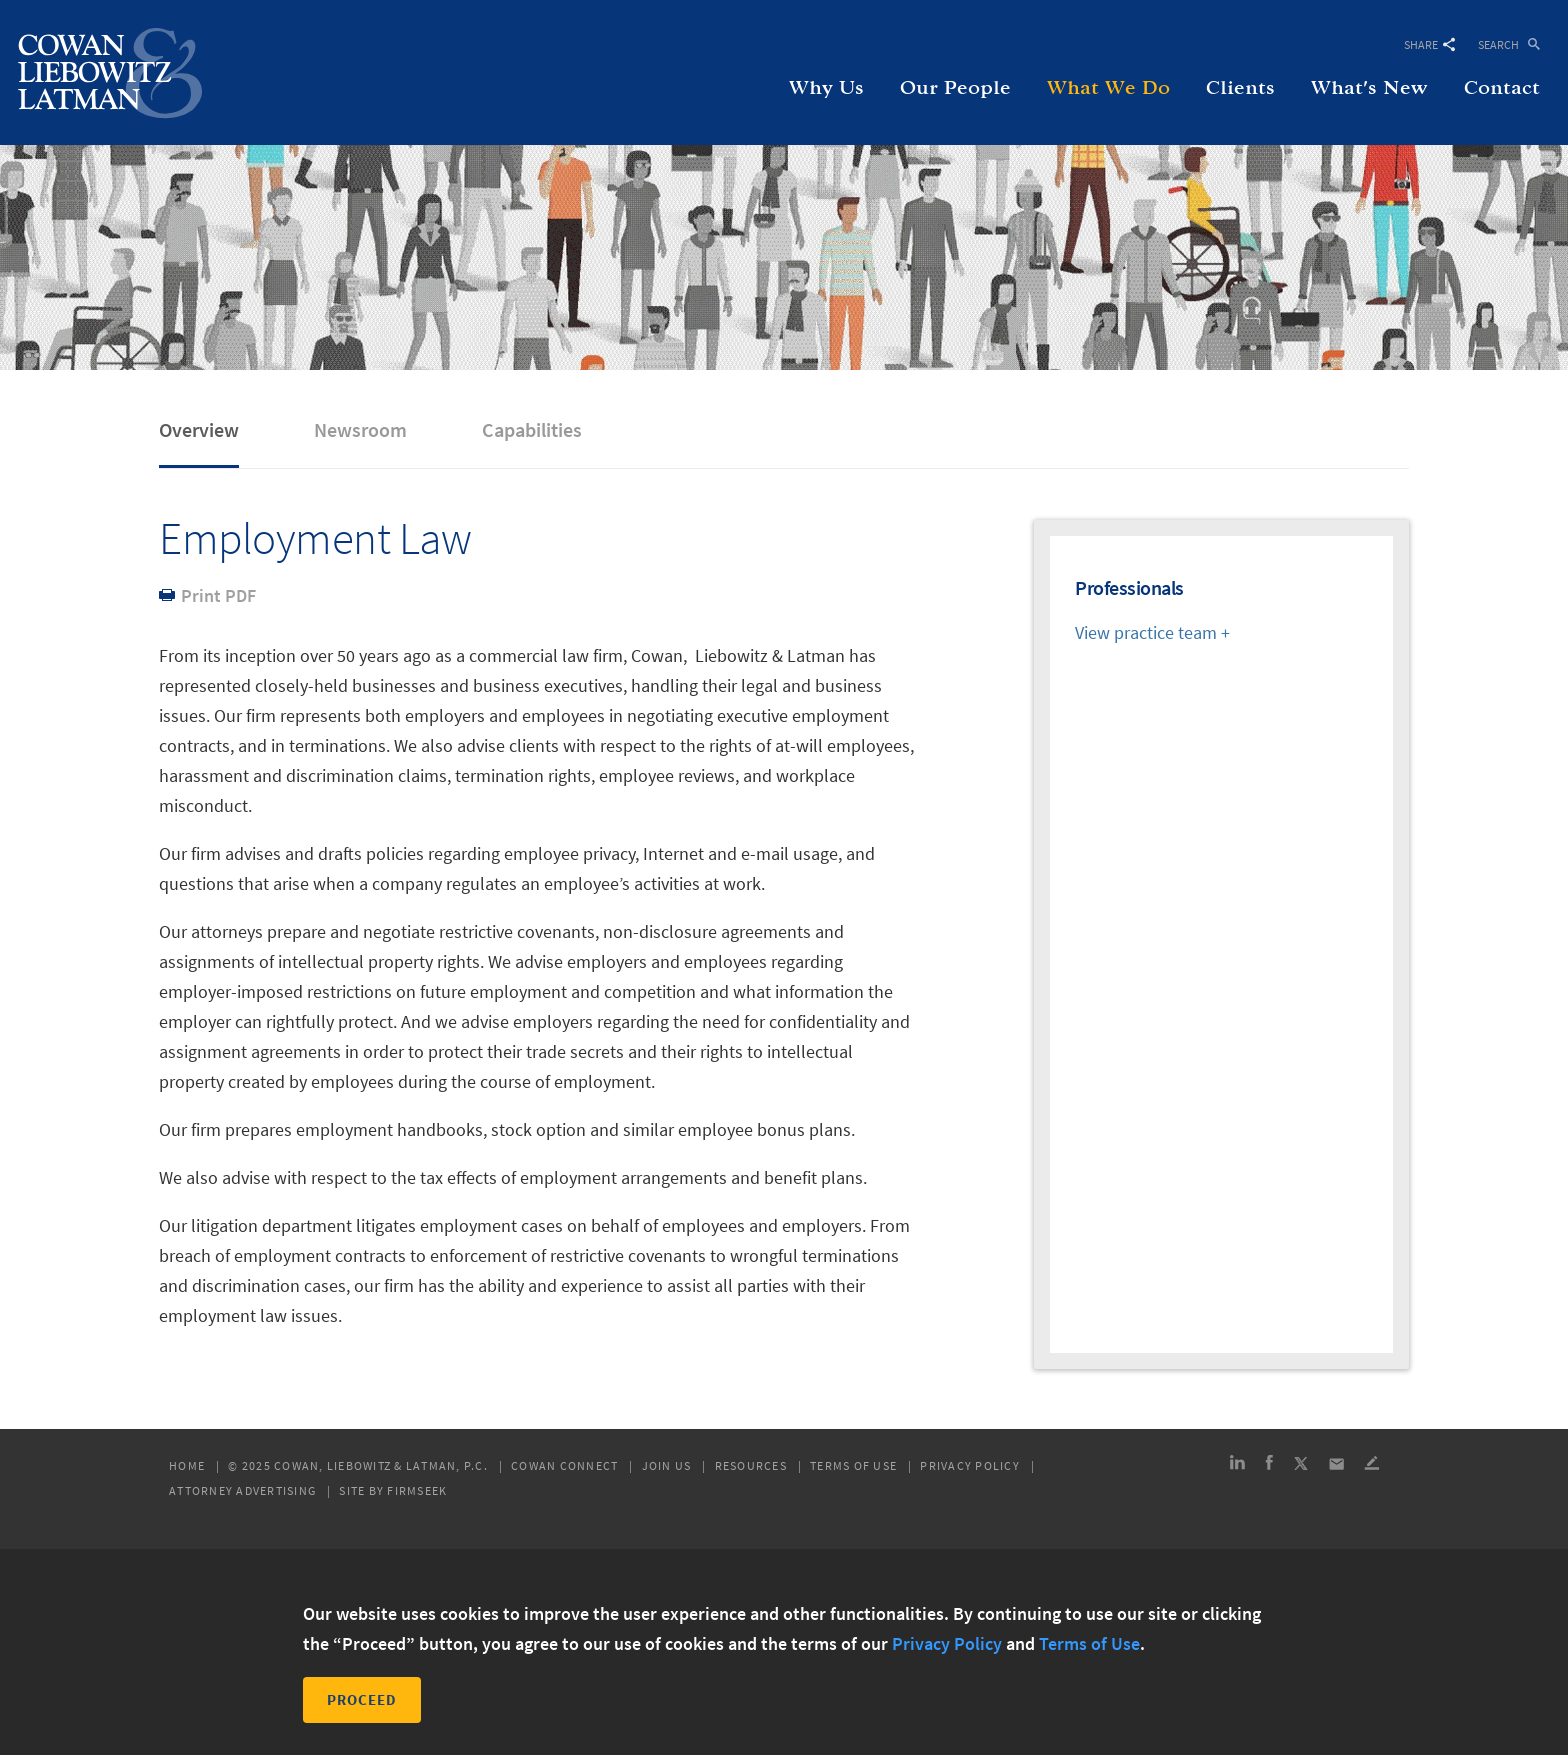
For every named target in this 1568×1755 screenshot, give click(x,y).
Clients (1240, 88)
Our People (955, 88)
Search (1498, 43)
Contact (1502, 88)
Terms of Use (853, 1466)
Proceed (362, 1699)
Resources (751, 1466)
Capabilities (532, 429)
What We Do (1108, 88)
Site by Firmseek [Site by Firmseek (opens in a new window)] (393, 1491)
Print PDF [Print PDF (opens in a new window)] (218, 595)
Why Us (826, 88)
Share (1429, 44)
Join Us (667, 1466)
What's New (1369, 88)
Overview (199, 429)
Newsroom (360, 429)
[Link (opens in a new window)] (1237, 1466)
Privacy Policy (970, 1466)
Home (187, 1466)
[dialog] (784, 1652)
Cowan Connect (564, 1466)
